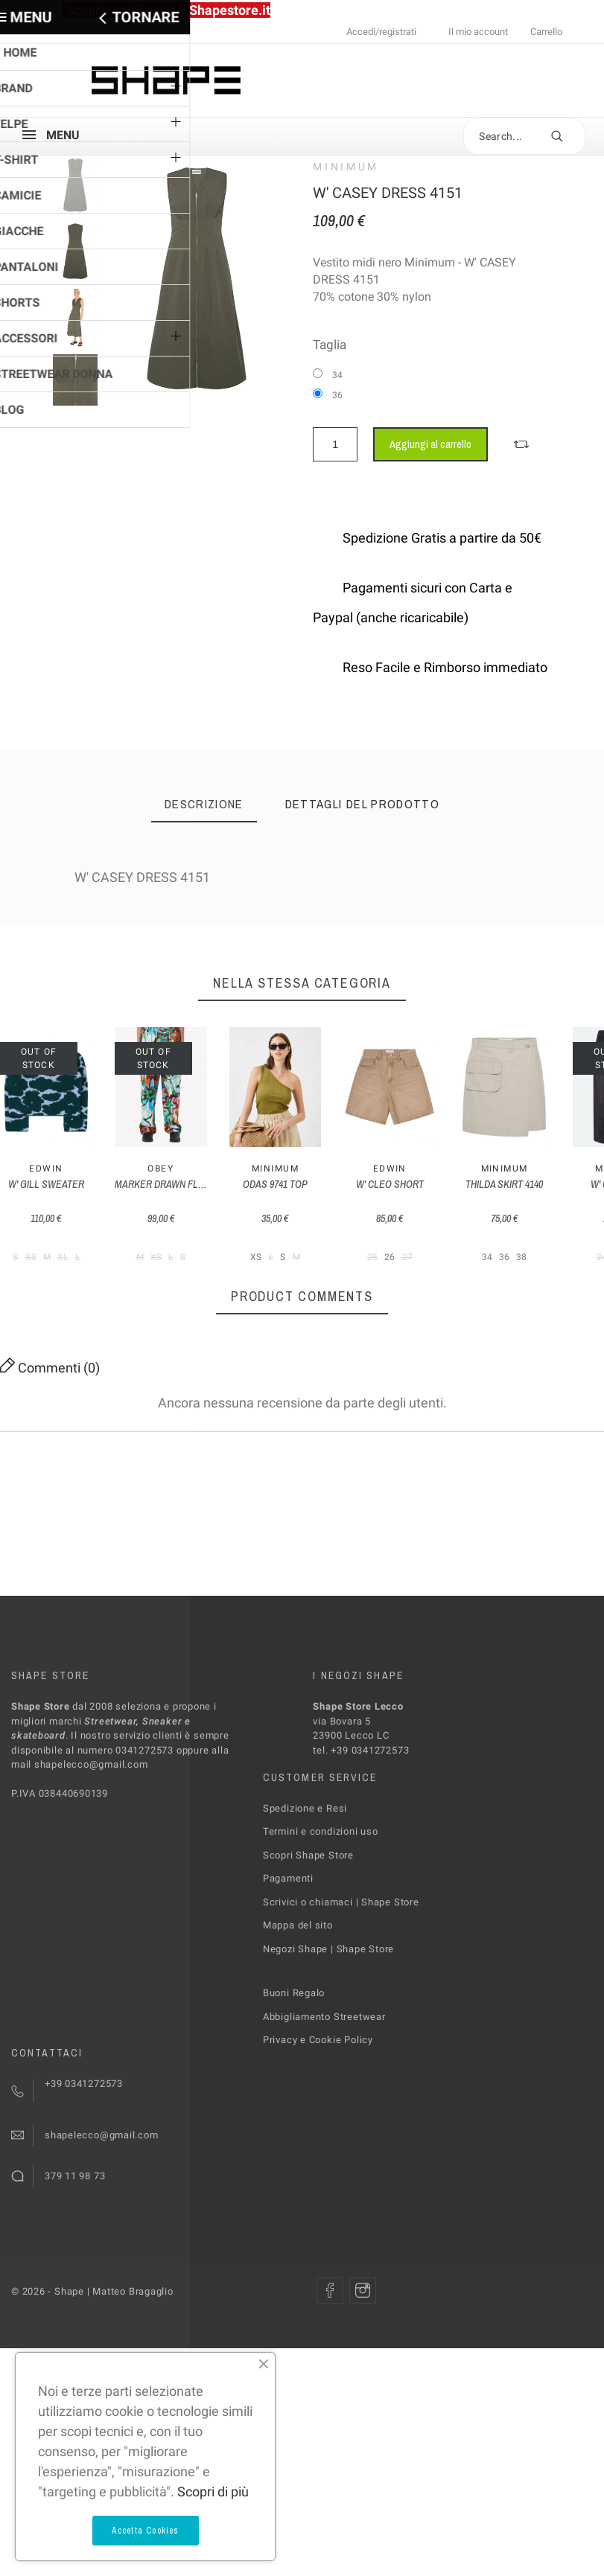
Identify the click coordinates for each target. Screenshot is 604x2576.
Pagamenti (288, 1933)
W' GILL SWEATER (67, 1239)
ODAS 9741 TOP (380, 1239)
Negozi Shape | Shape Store (328, 2003)
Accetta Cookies (145, 2531)
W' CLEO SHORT (536, 1239)
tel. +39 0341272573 (361, 1804)
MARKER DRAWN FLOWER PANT (223, 1239)
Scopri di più (213, 2491)
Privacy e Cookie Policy (318, 2094)
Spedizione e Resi (305, 1862)
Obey (224, 1223)
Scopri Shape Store (308, 1909)
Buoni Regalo (294, 2048)
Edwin (67, 1223)
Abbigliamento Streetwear (324, 2071)
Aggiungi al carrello (430, 444)
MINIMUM (345, 167)
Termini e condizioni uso (320, 1886)
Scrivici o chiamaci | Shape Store (341, 1956)
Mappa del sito (298, 1980)
